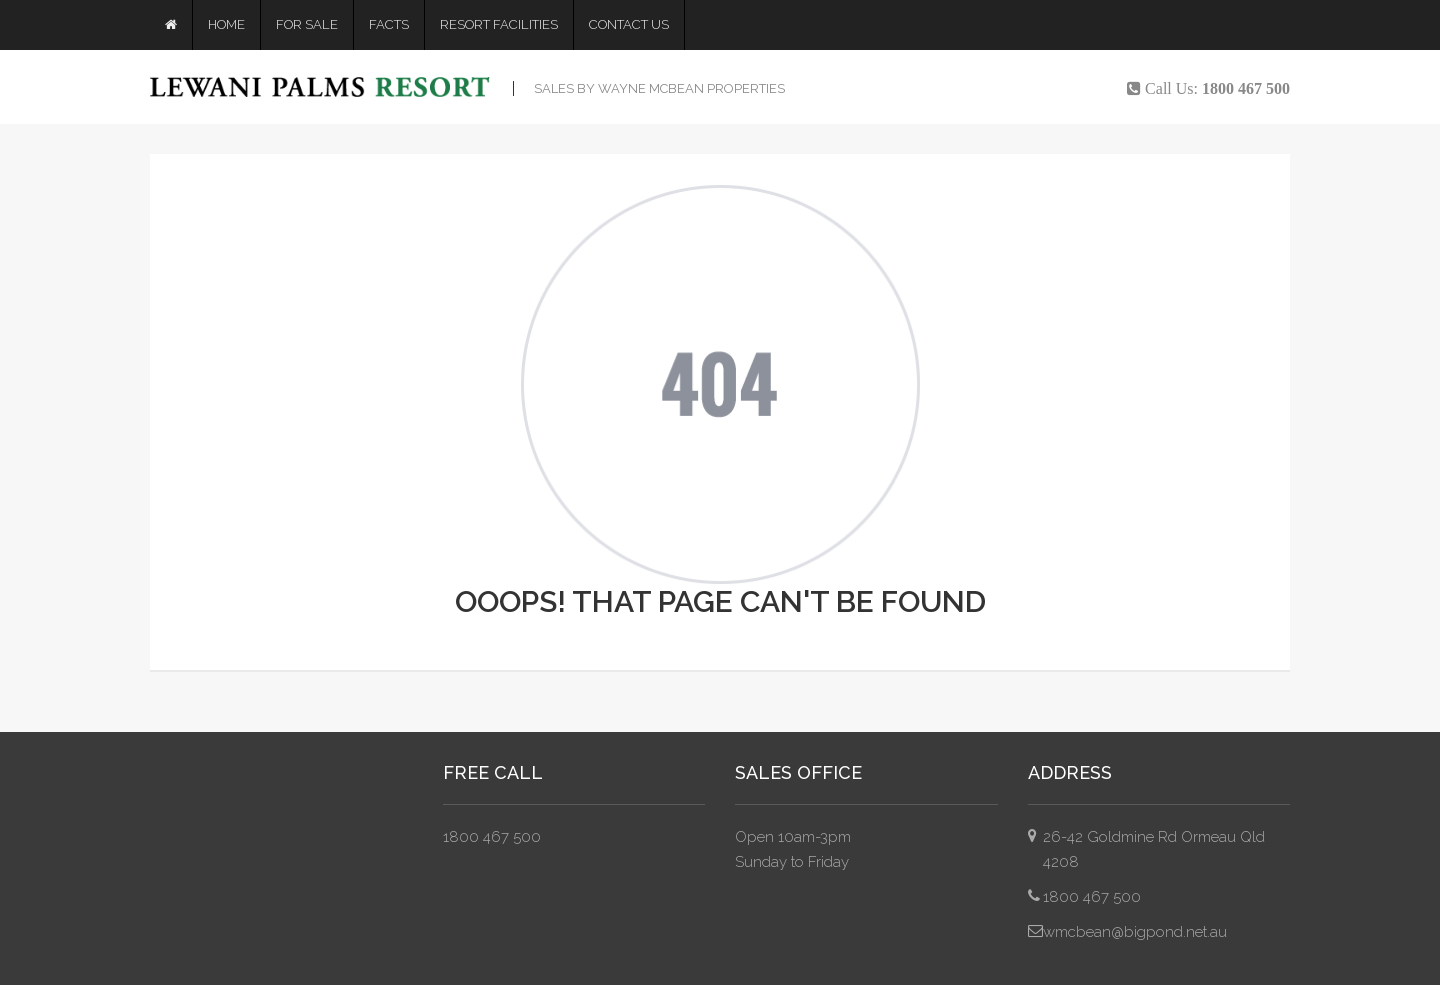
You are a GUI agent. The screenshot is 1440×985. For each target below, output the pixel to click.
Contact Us (629, 24)
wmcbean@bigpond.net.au (1135, 932)
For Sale (307, 24)
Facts (389, 24)
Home (226, 24)
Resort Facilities (499, 24)
